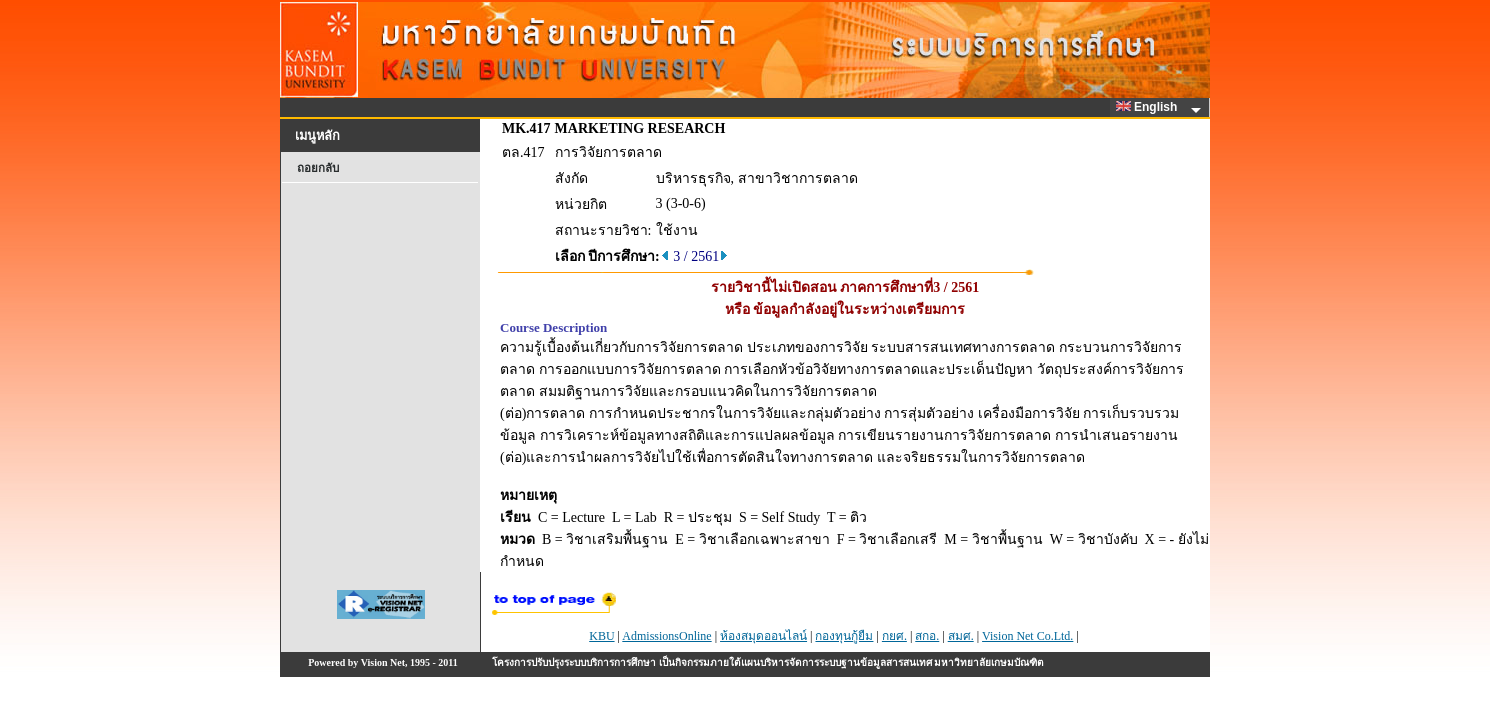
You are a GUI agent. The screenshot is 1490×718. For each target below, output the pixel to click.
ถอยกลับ (318, 168)
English (1150, 107)
